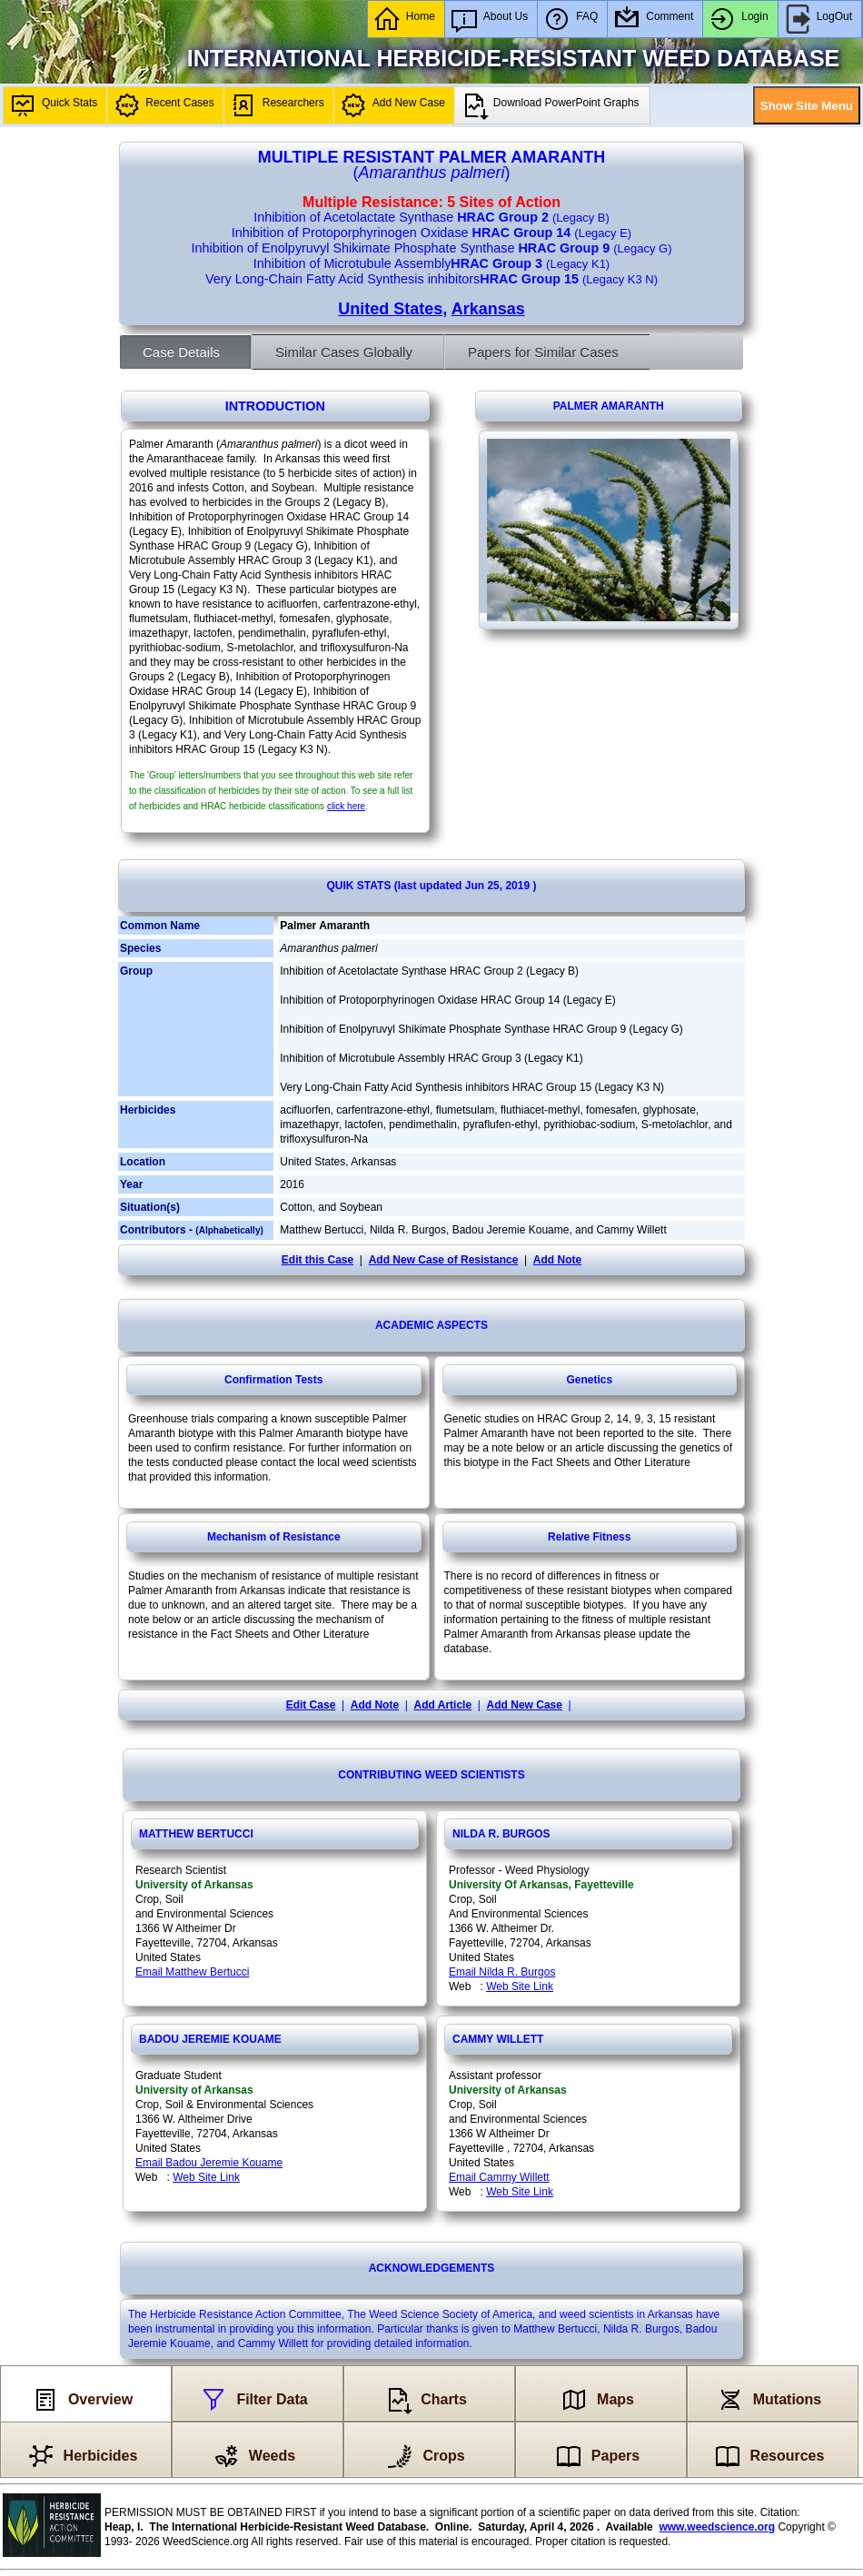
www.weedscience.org (717, 2527)
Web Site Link (519, 1986)
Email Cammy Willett (499, 2177)
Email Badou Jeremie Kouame (209, 2162)
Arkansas (488, 309)
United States (390, 309)
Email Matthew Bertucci (192, 1972)
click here (346, 806)
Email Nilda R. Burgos (502, 1972)
